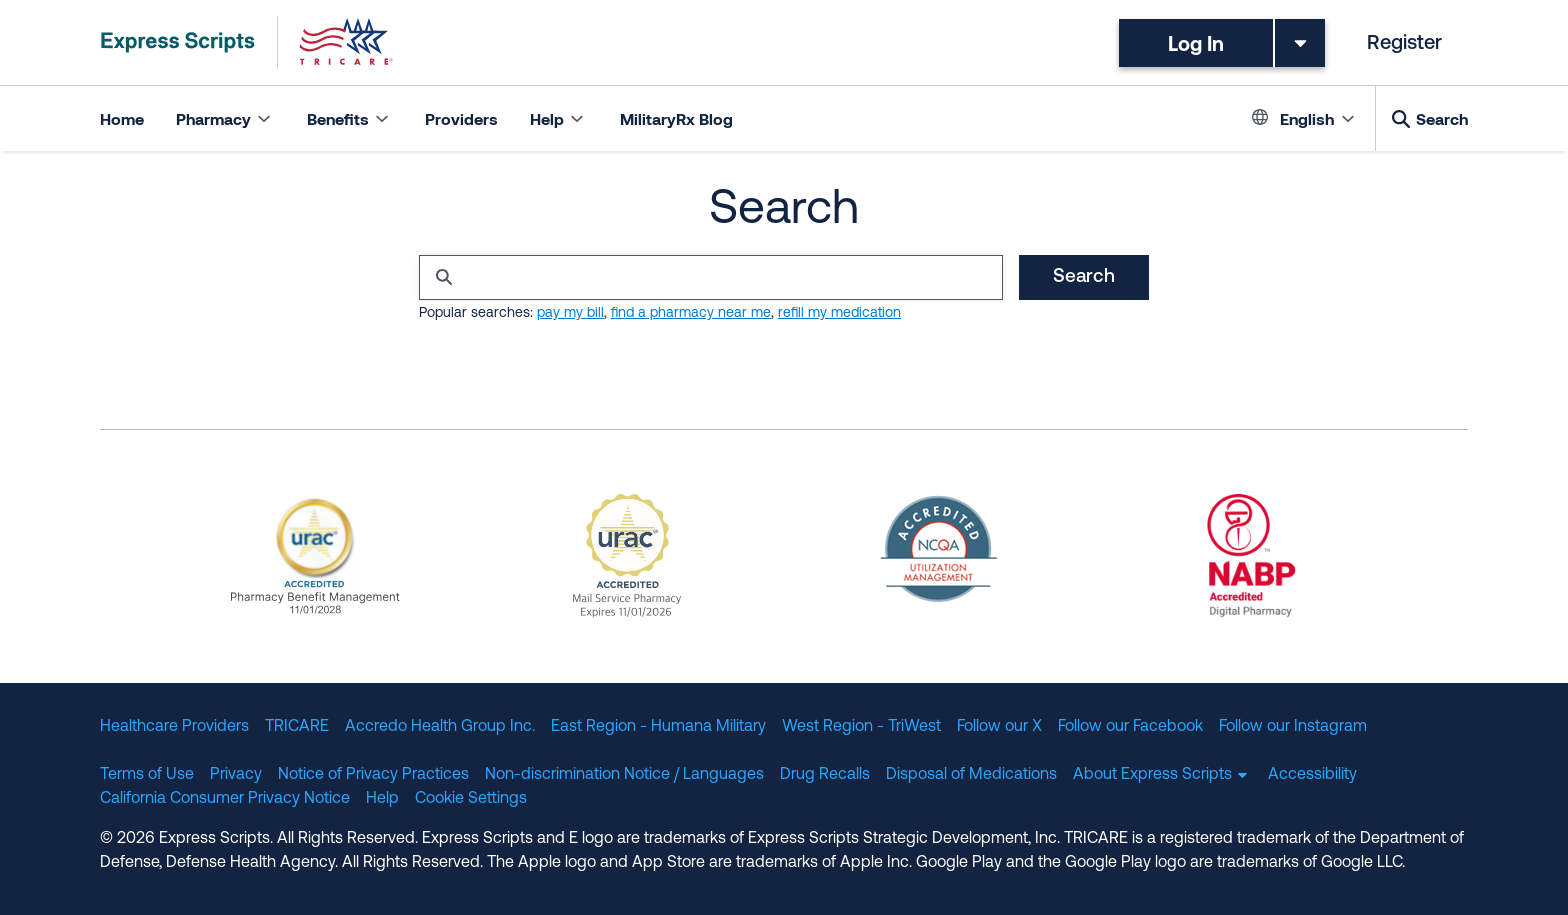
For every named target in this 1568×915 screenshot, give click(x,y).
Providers (461, 118)
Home (122, 118)
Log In (1196, 43)
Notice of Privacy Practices (373, 775)
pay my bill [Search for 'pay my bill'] (570, 313)
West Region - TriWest (861, 727)
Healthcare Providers (174, 727)
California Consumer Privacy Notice (225, 799)
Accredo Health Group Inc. (440, 727)
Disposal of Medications (971, 775)
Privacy (236, 775)
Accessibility (1312, 775)
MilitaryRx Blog (676, 118)
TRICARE (297, 727)
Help (382, 799)
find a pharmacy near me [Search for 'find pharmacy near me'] (691, 313)
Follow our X (999, 727)
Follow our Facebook (1130, 727)
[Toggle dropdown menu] (1300, 43)
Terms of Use (147, 775)
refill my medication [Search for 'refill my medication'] (839, 313)
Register (1404, 44)
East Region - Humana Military (658, 727)
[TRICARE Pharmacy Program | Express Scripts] (247, 42)
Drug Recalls (825, 775)
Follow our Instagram (1293, 727)
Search (1442, 118)
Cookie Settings (471, 799)
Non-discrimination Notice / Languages (624, 775)
